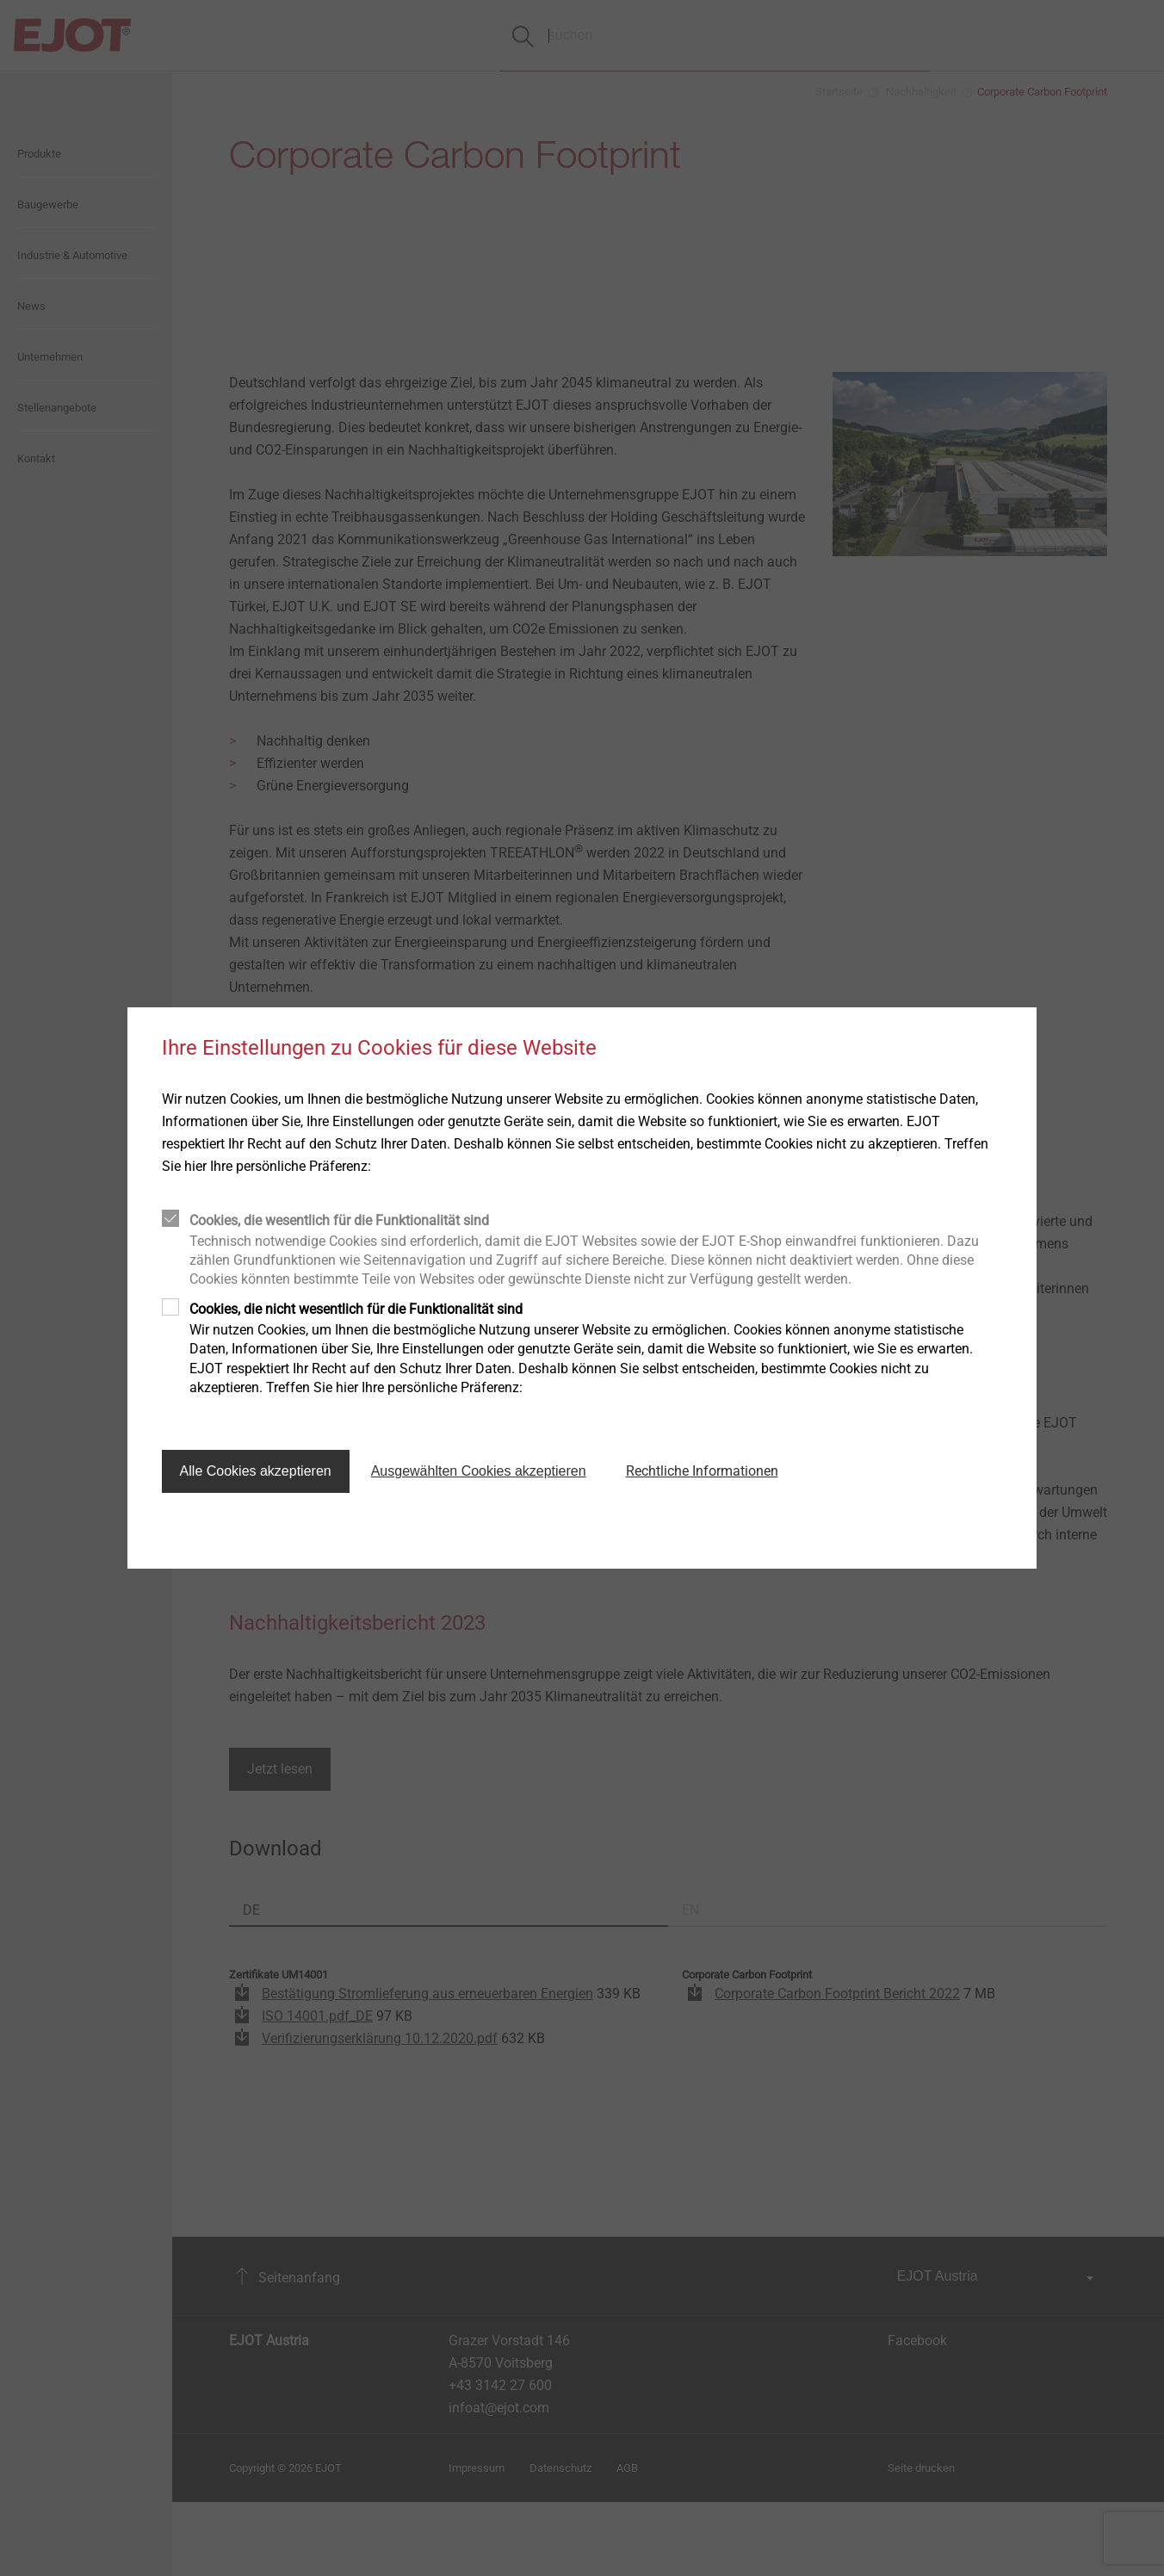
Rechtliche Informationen (702, 1471)
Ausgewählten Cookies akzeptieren (478, 1471)
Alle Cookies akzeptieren (255, 1471)
